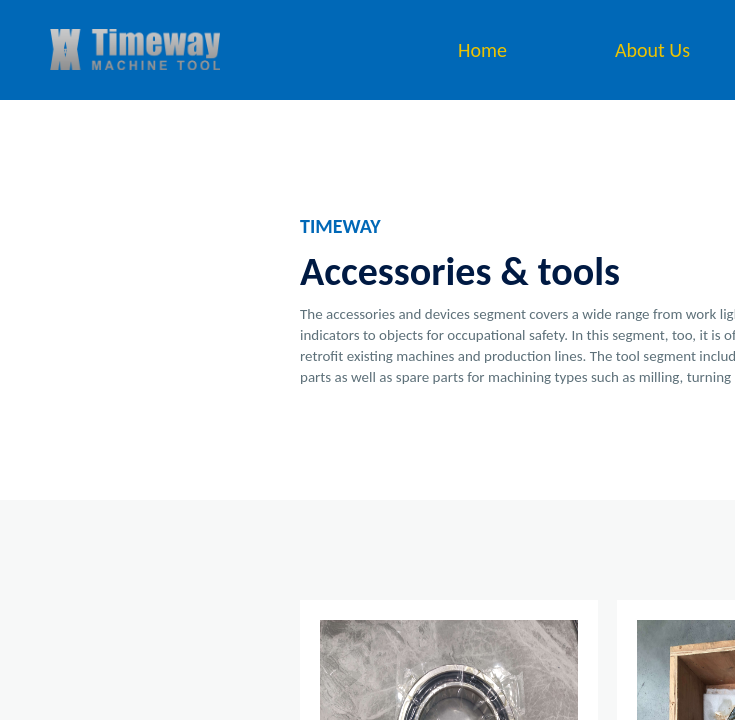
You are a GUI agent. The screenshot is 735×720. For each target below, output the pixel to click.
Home (482, 50)
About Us (652, 50)
